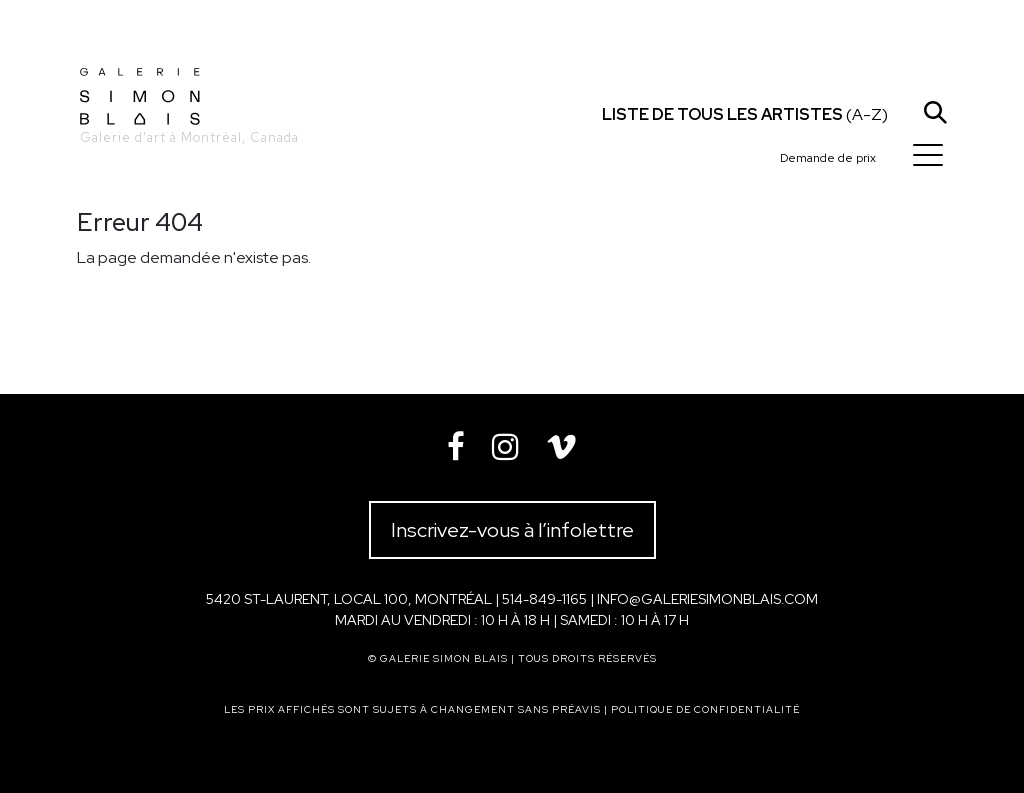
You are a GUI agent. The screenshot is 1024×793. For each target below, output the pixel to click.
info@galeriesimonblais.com (707, 599)
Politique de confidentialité (705, 709)
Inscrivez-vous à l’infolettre (512, 530)
